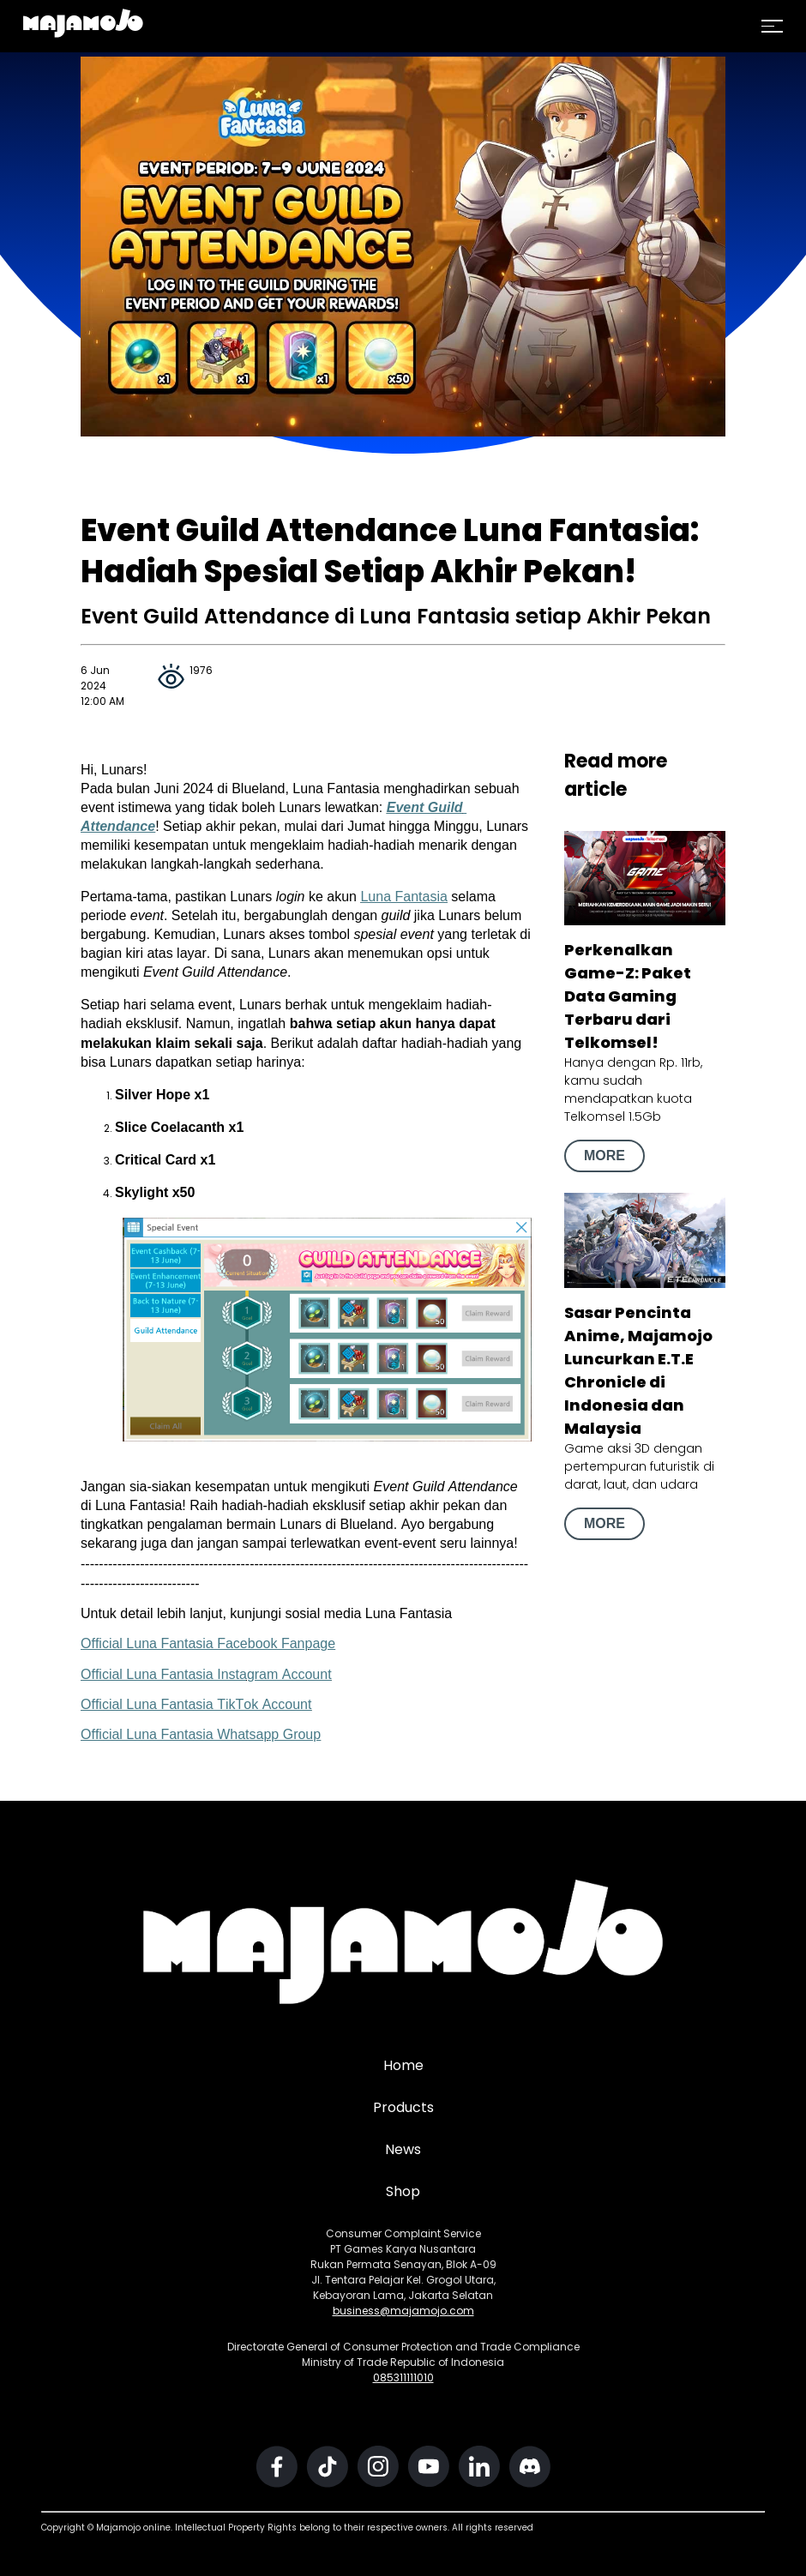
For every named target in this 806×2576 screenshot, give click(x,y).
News (403, 2149)
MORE (604, 1155)
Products (403, 2107)
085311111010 (403, 2377)
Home (403, 2065)
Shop (403, 2191)
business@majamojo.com (403, 2310)
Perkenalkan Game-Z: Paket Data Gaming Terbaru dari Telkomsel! (627, 996)
